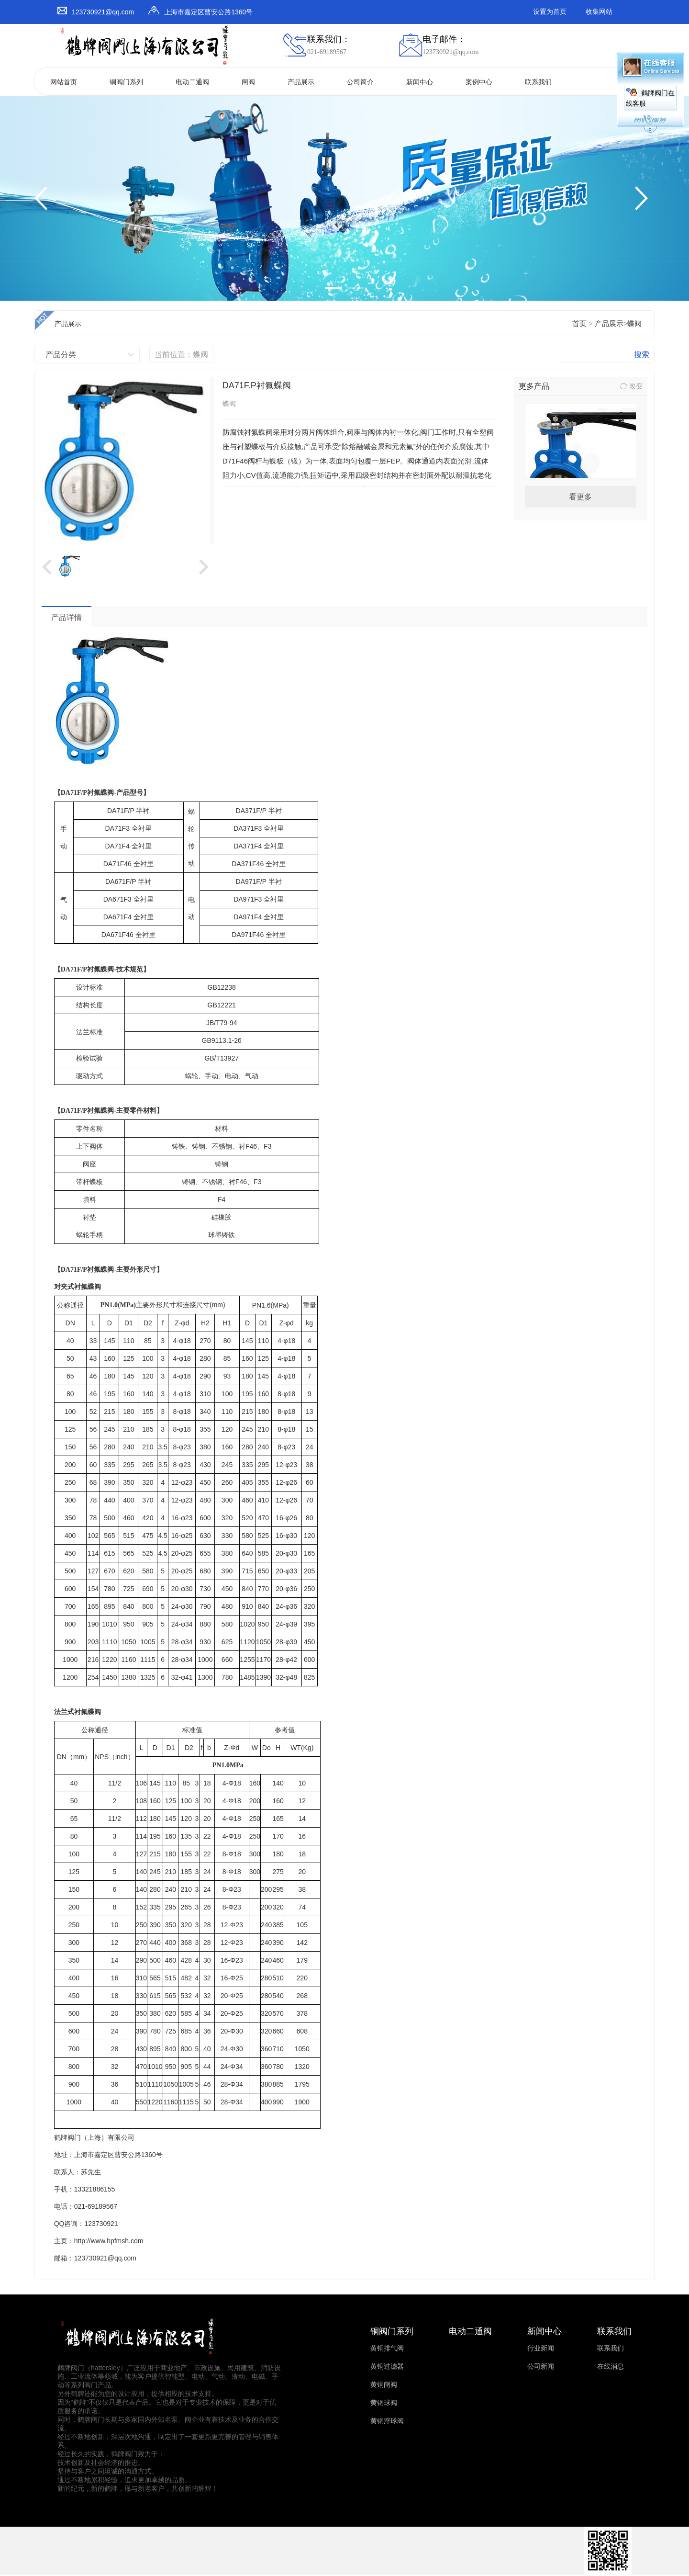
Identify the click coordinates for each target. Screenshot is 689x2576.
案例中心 (479, 82)
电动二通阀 (192, 82)
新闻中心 (419, 82)
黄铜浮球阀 (387, 2421)
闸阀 (248, 82)
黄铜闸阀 (383, 2384)
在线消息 (610, 2366)
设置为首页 (550, 11)
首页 (579, 324)
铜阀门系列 (126, 82)
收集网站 (599, 11)
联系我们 (538, 82)
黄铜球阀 (383, 2403)
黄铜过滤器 (387, 2366)
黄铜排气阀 (387, 2348)
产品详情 (66, 617)
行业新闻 (540, 2348)
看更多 (580, 497)
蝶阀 (634, 324)
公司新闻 (540, 2366)
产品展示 (301, 82)
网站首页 (63, 82)
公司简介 (360, 82)
